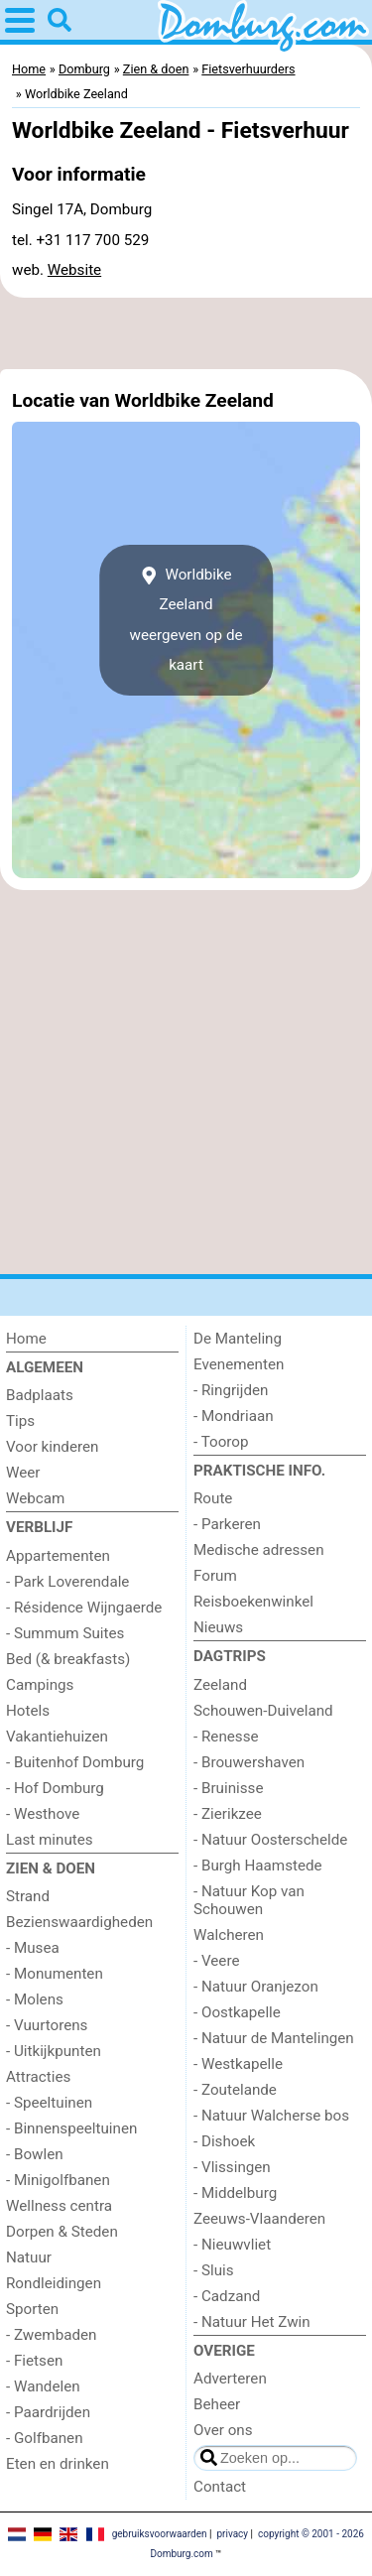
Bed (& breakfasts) (68, 1659)
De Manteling (237, 1339)
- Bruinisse (228, 1788)
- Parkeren (227, 1524)
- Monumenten (54, 1974)
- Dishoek (224, 2141)
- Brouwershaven (249, 1762)
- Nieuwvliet (232, 2245)
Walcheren (228, 1935)
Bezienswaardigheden (79, 1922)
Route (212, 1498)
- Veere (216, 1961)
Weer (23, 1472)
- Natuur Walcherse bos (271, 2116)
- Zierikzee (227, 1814)
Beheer (216, 2404)
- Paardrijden (48, 2412)
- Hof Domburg (55, 1788)
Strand (28, 1896)
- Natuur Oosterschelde (270, 1840)
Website (74, 270)
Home (26, 1339)
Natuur (29, 2257)
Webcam (35, 1498)
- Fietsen (34, 2361)
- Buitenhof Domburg (75, 1762)
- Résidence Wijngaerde (84, 1607)
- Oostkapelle (237, 2012)
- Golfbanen (44, 2438)
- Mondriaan (233, 1416)
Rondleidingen (53, 2283)
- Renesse (226, 1736)
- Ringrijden (230, 1390)
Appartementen (58, 1556)
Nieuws (218, 1627)
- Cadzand (226, 2296)
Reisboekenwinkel (253, 1601)
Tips (20, 1421)
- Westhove (42, 1814)
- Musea (33, 1948)
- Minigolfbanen (58, 2180)
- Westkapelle (238, 2064)
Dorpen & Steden (62, 2232)
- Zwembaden (51, 2335)
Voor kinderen (52, 1447)
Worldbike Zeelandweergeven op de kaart (185, 620)
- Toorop (221, 1442)
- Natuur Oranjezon (255, 1987)
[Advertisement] (186, 333)
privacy (232, 2533)
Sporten (32, 2309)
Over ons (223, 2430)
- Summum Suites (65, 1633)
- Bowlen (34, 2154)
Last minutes (49, 1840)
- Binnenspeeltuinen (71, 2128)
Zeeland (220, 1685)
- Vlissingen (232, 2167)
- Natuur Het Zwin (251, 2322)
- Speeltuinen (49, 2103)
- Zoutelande (235, 2090)
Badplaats (39, 1395)
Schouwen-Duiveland (263, 1711)
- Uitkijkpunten (53, 2051)
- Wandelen (43, 2386)
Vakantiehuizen (57, 1736)
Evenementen (238, 1364)
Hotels (28, 1711)
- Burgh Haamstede (257, 1865)
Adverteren (230, 2378)
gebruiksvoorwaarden (159, 2533)
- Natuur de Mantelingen (273, 2038)
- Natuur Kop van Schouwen (249, 1900)
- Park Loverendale (67, 1582)
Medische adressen (258, 1550)
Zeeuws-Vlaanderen (259, 2219)
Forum (215, 1576)
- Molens (34, 1999)
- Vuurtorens (46, 2025)
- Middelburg (235, 2193)
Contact (219, 2487)
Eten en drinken (57, 2464)
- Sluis (213, 2270)
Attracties (38, 2077)
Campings (39, 1685)
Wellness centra (59, 2206)
